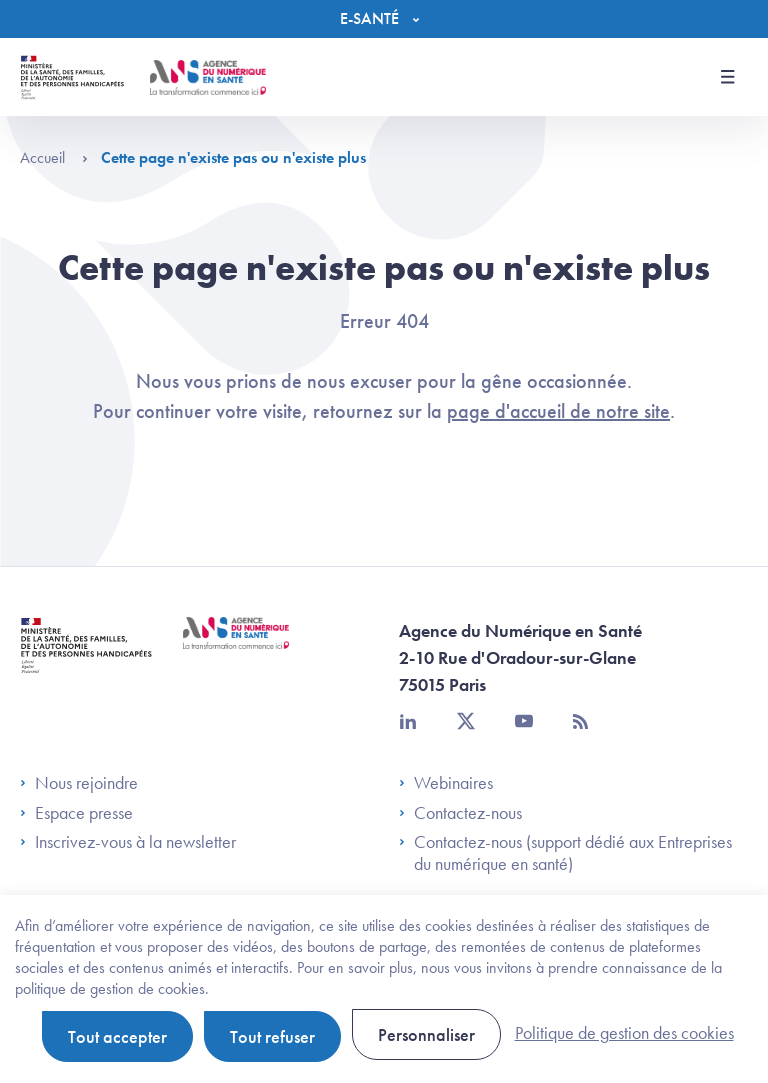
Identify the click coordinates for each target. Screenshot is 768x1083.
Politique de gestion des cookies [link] (624, 1032)
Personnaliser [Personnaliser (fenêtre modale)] (426, 1034)
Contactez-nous (460, 813)
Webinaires (446, 783)
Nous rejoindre (79, 783)
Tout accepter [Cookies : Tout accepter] (117, 1036)
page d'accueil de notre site (558, 411)
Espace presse (76, 813)
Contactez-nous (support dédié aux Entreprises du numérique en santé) (565, 852)
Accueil (54, 157)
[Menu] (384, 19)
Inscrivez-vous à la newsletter (128, 842)
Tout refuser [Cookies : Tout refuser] (272, 1036)
